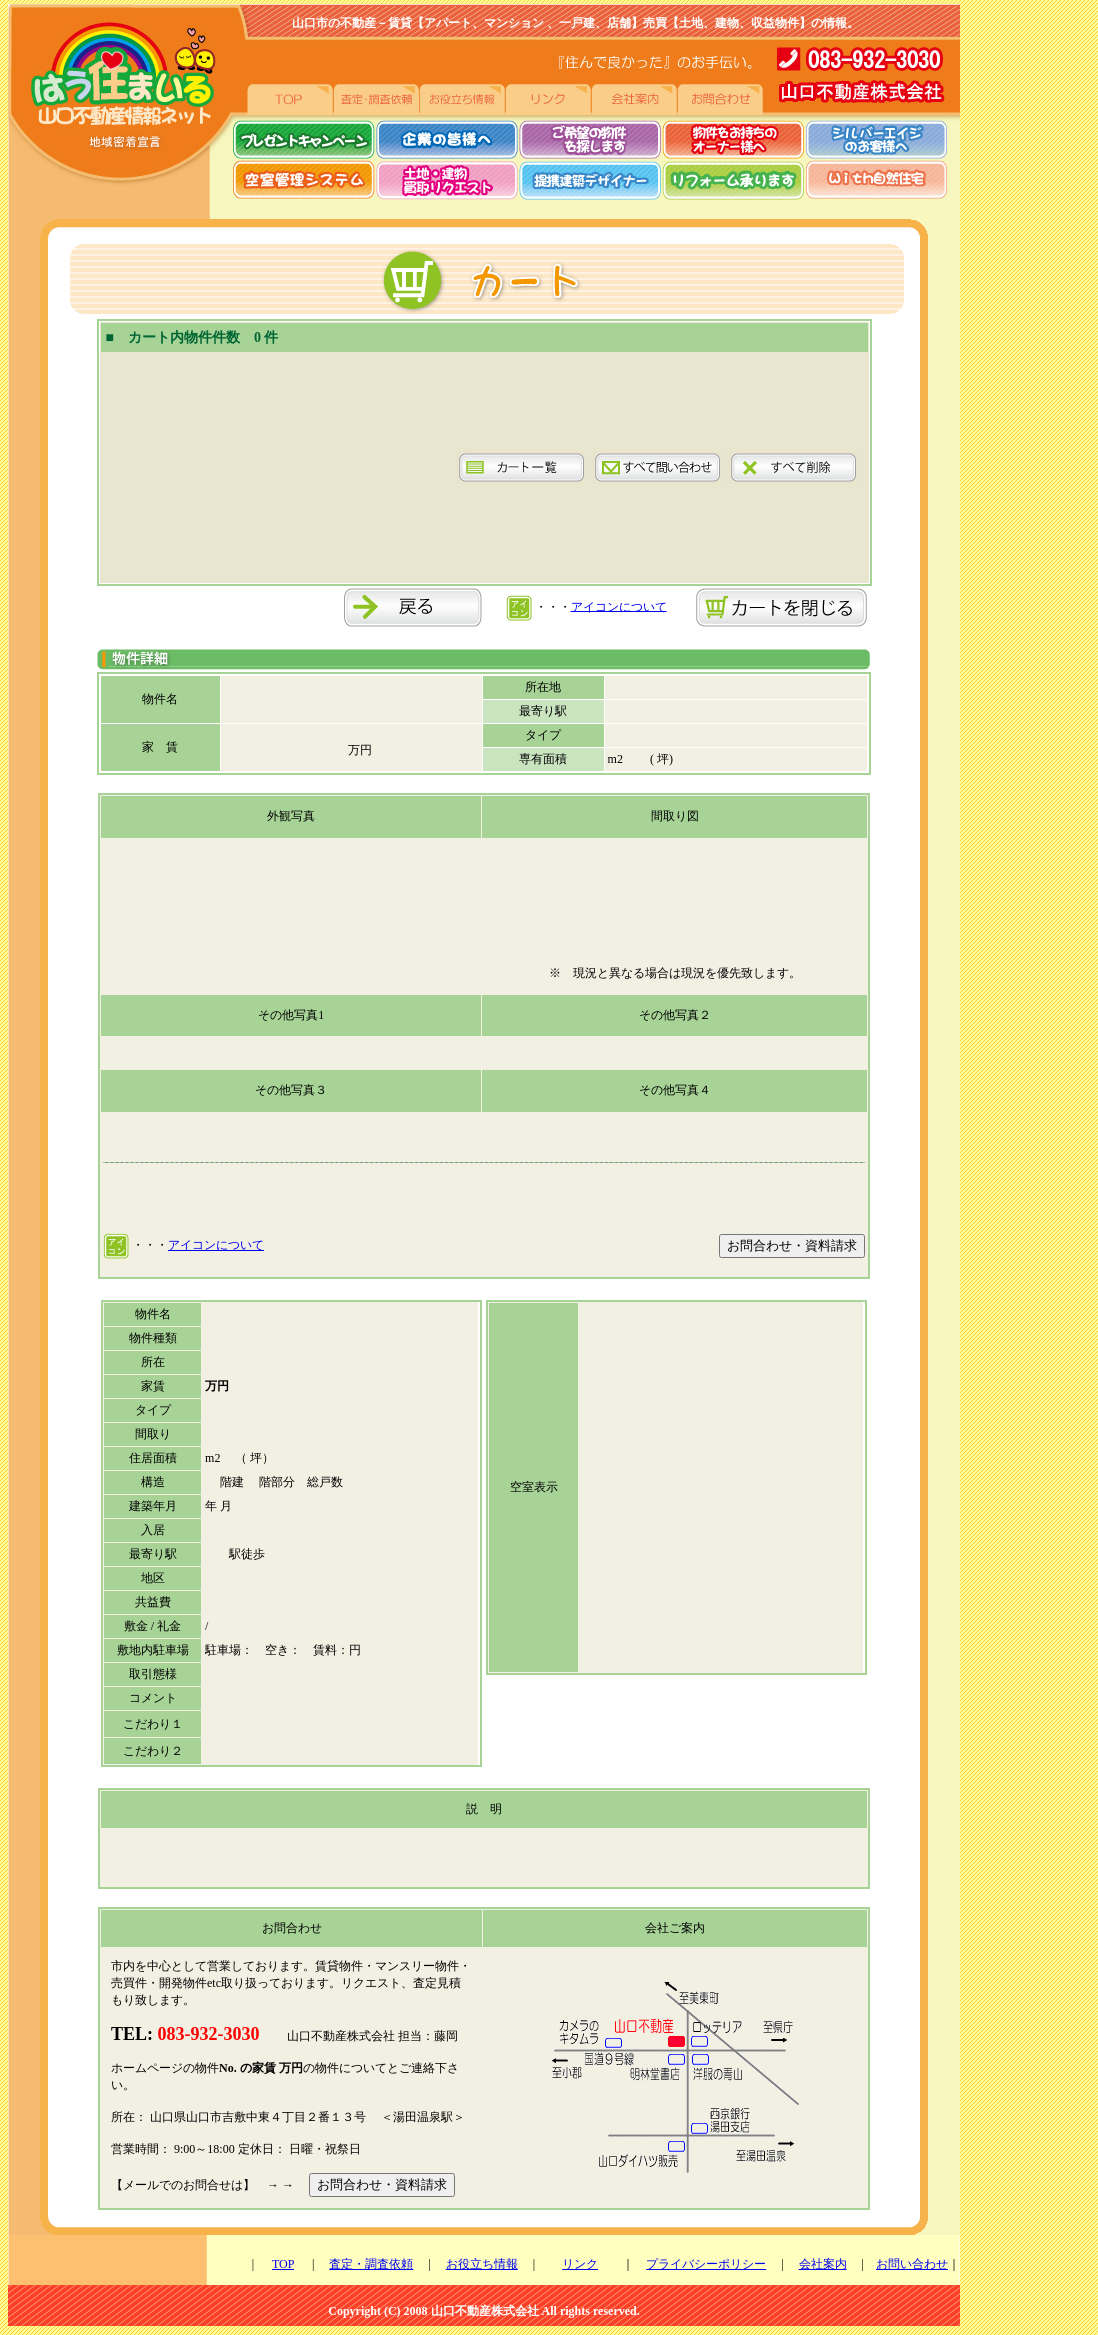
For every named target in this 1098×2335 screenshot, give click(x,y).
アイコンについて (619, 606)
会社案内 (823, 2264)
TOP (283, 2264)
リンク (580, 2264)
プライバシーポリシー (706, 2264)
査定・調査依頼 (371, 2264)
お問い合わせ (912, 2264)
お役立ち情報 (482, 2264)
